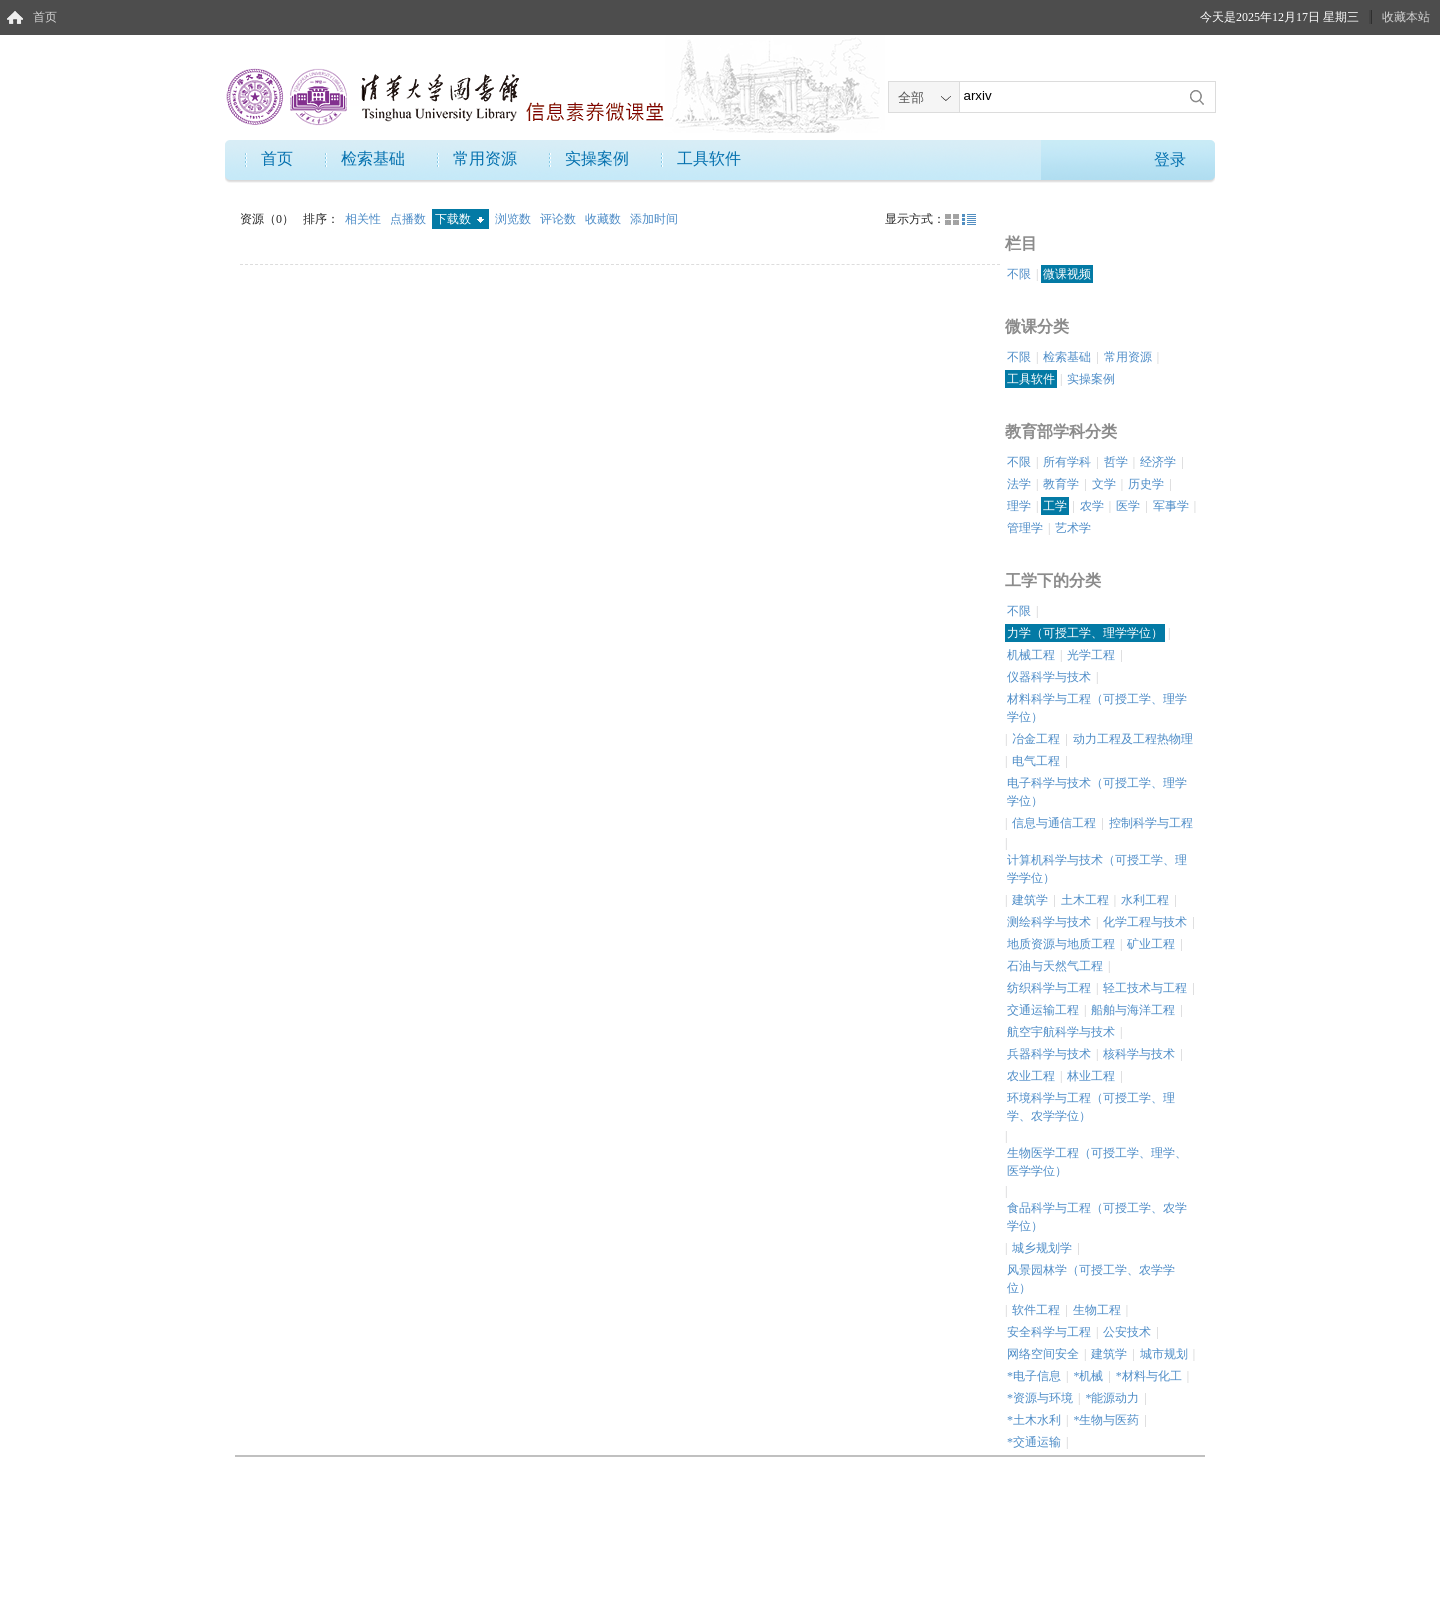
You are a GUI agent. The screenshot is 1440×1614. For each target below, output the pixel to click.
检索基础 (373, 158)
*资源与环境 (1040, 1398)
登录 (1170, 159)
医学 (1128, 506)
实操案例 (597, 158)
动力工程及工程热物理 (1133, 739)
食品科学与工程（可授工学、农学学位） (1097, 1217)
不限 (1019, 274)
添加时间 (654, 219)
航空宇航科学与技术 (1061, 1032)
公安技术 (1127, 1332)
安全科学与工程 (1049, 1332)
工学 (1055, 506)
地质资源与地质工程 (1061, 944)
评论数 (559, 219)
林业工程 (1091, 1076)
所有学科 (1067, 462)
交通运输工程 (1043, 1010)
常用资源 (485, 158)
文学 (1104, 484)
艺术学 (1073, 528)
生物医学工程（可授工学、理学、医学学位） (1097, 1162)
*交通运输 (1034, 1442)
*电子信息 (1034, 1376)
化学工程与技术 (1145, 922)
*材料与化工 (1149, 1376)
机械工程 (1031, 655)
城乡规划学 (1042, 1248)
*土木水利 (1034, 1420)
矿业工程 (1151, 944)
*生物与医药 (1106, 1420)
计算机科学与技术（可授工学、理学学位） (1097, 869)
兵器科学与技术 (1049, 1054)
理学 (1019, 506)
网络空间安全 (1043, 1354)
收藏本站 (1406, 17)
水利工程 (1145, 900)
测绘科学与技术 (1049, 922)
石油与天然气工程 (1055, 966)
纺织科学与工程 (1049, 988)
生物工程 (1097, 1310)
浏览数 (514, 219)
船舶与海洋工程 (1133, 1010)
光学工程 (1091, 655)
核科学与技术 (1139, 1054)
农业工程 (1031, 1076)
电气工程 (1036, 761)
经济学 (1158, 462)
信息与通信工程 (1054, 823)
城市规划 (1164, 1354)
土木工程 (1085, 900)
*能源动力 (1112, 1398)
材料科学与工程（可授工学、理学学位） (1097, 708)
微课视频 (1067, 274)
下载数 (459, 219)
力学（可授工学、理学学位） (1085, 633)
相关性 (364, 219)
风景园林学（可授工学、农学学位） (1091, 1279)
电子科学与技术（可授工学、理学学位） (1097, 792)
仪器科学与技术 (1049, 677)
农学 (1092, 506)
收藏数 (604, 219)
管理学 (1025, 528)
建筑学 (1030, 900)
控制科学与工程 (1151, 823)
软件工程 (1036, 1310)
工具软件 (709, 158)
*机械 (1088, 1376)
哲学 (1116, 462)
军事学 (1171, 506)
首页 (45, 17)
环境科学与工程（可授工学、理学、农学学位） (1091, 1107)
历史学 (1146, 484)
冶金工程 (1036, 739)
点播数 (409, 219)
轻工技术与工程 (1145, 988)
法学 (1019, 484)
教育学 (1061, 484)
